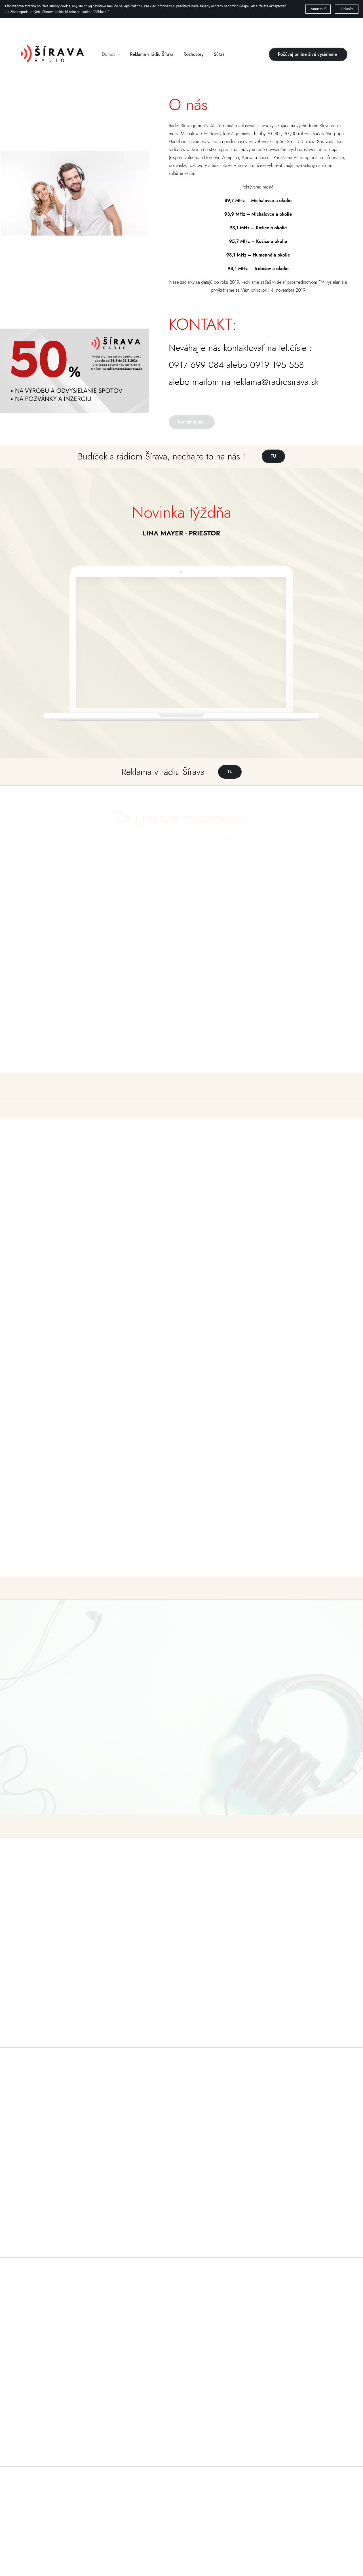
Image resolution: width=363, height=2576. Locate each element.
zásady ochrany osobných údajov (224, 6)
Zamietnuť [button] (318, 9)
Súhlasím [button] (347, 9)
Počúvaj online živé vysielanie (308, 54)
